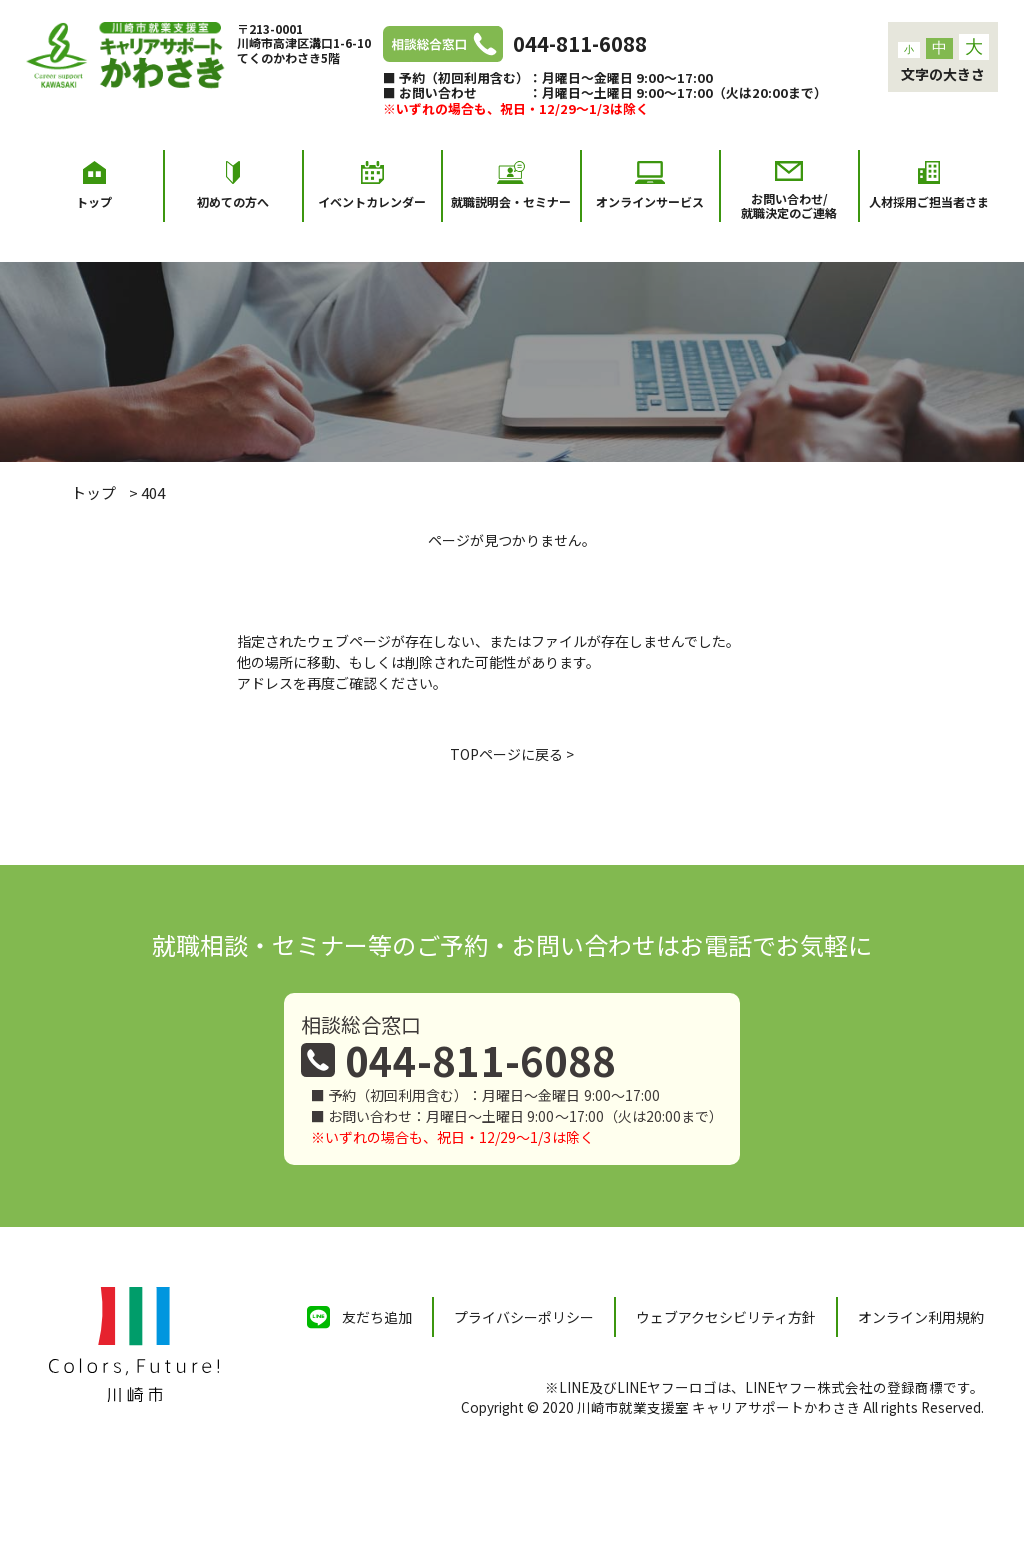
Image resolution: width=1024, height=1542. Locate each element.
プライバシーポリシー (524, 1317)
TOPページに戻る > (512, 754)
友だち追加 (377, 1317)
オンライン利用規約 (921, 1317)
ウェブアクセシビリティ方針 (726, 1317)
